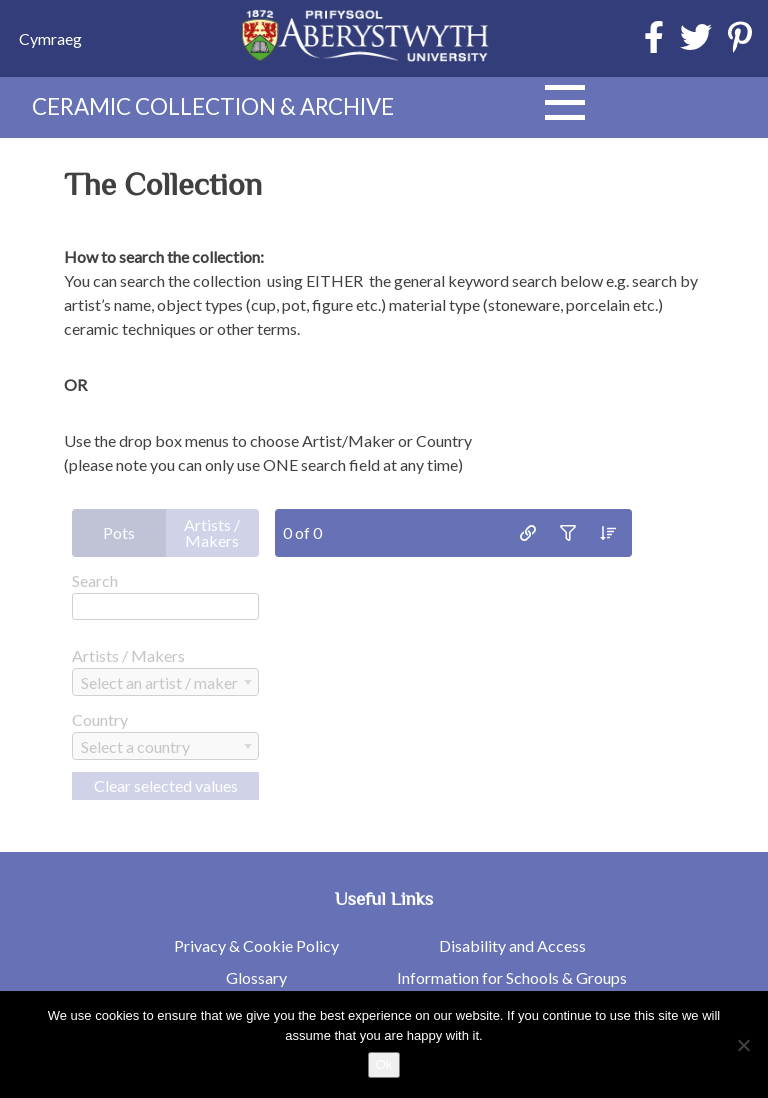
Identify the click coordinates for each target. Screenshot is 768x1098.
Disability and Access (512, 945)
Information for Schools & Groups (512, 977)
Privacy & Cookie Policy (256, 945)
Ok (384, 1064)
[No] (743, 1045)
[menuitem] (50, 38)
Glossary (256, 977)
